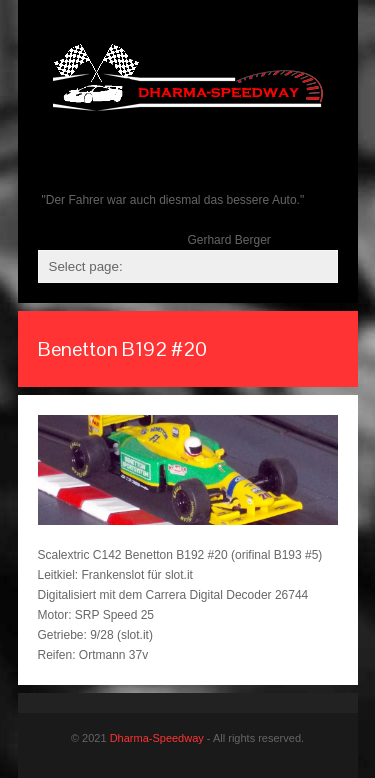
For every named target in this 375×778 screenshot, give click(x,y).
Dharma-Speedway (157, 738)
